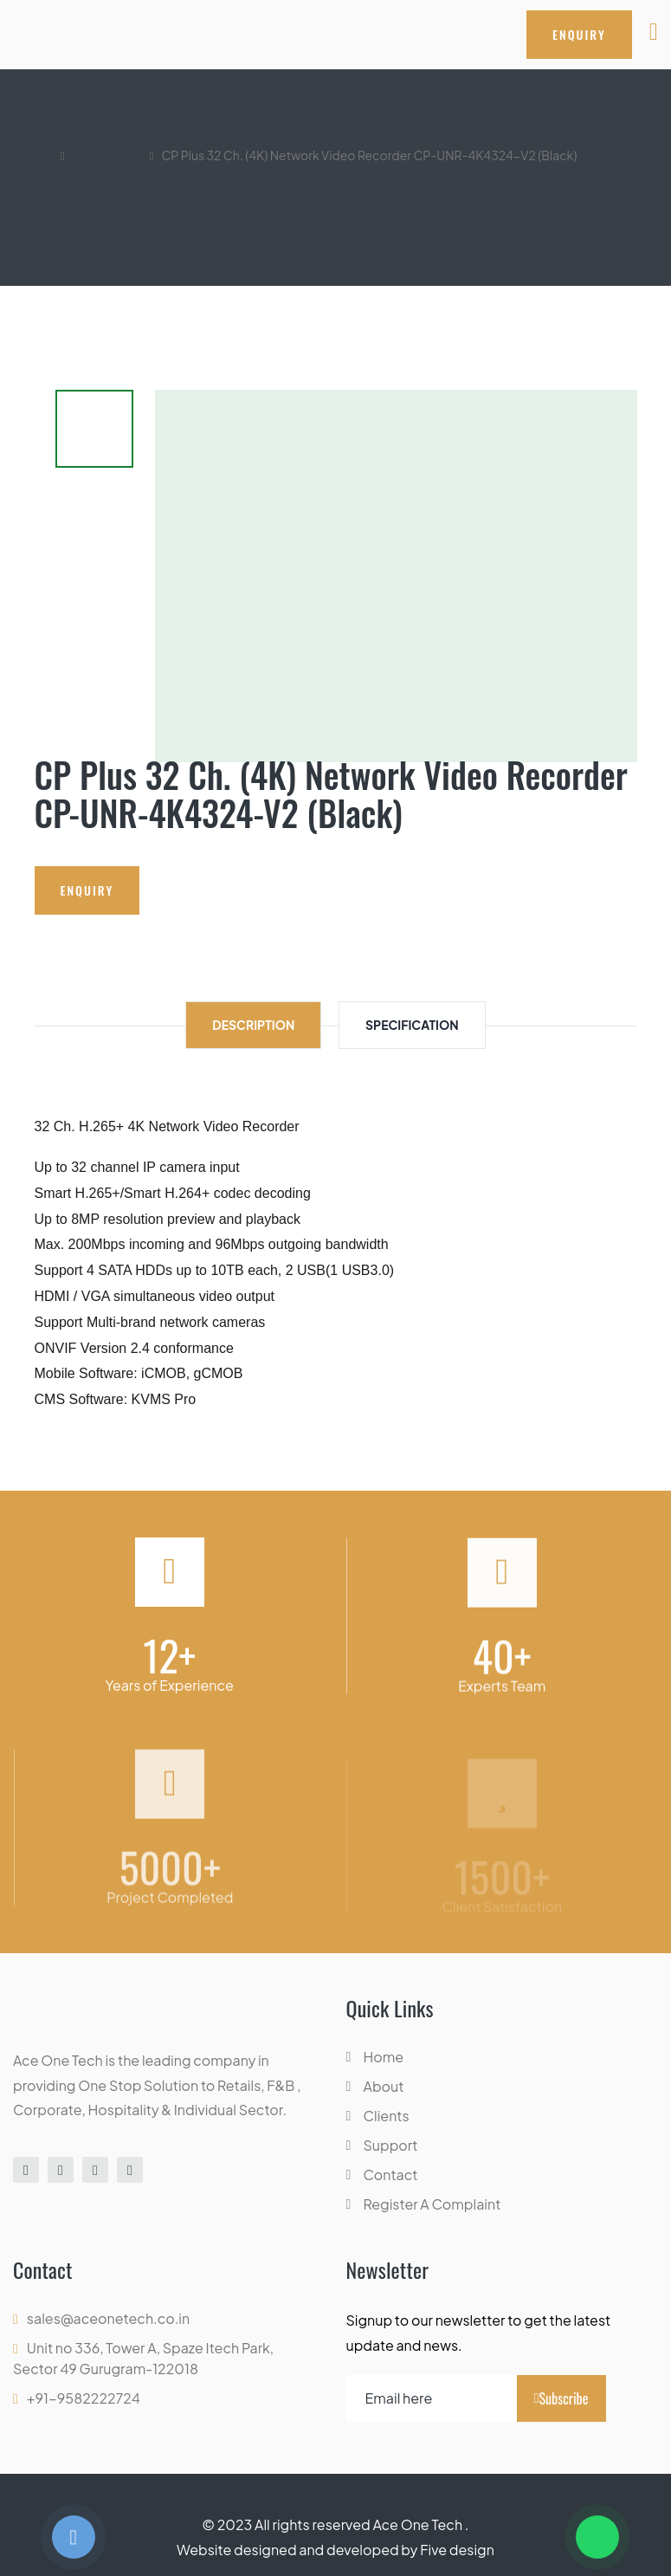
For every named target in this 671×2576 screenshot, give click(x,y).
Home (30, 155)
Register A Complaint (432, 2204)
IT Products (105, 155)
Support (391, 2145)
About (384, 2086)
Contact (391, 2174)
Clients (387, 2116)
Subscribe (561, 2398)
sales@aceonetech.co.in (108, 2318)
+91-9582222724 (83, 2398)
